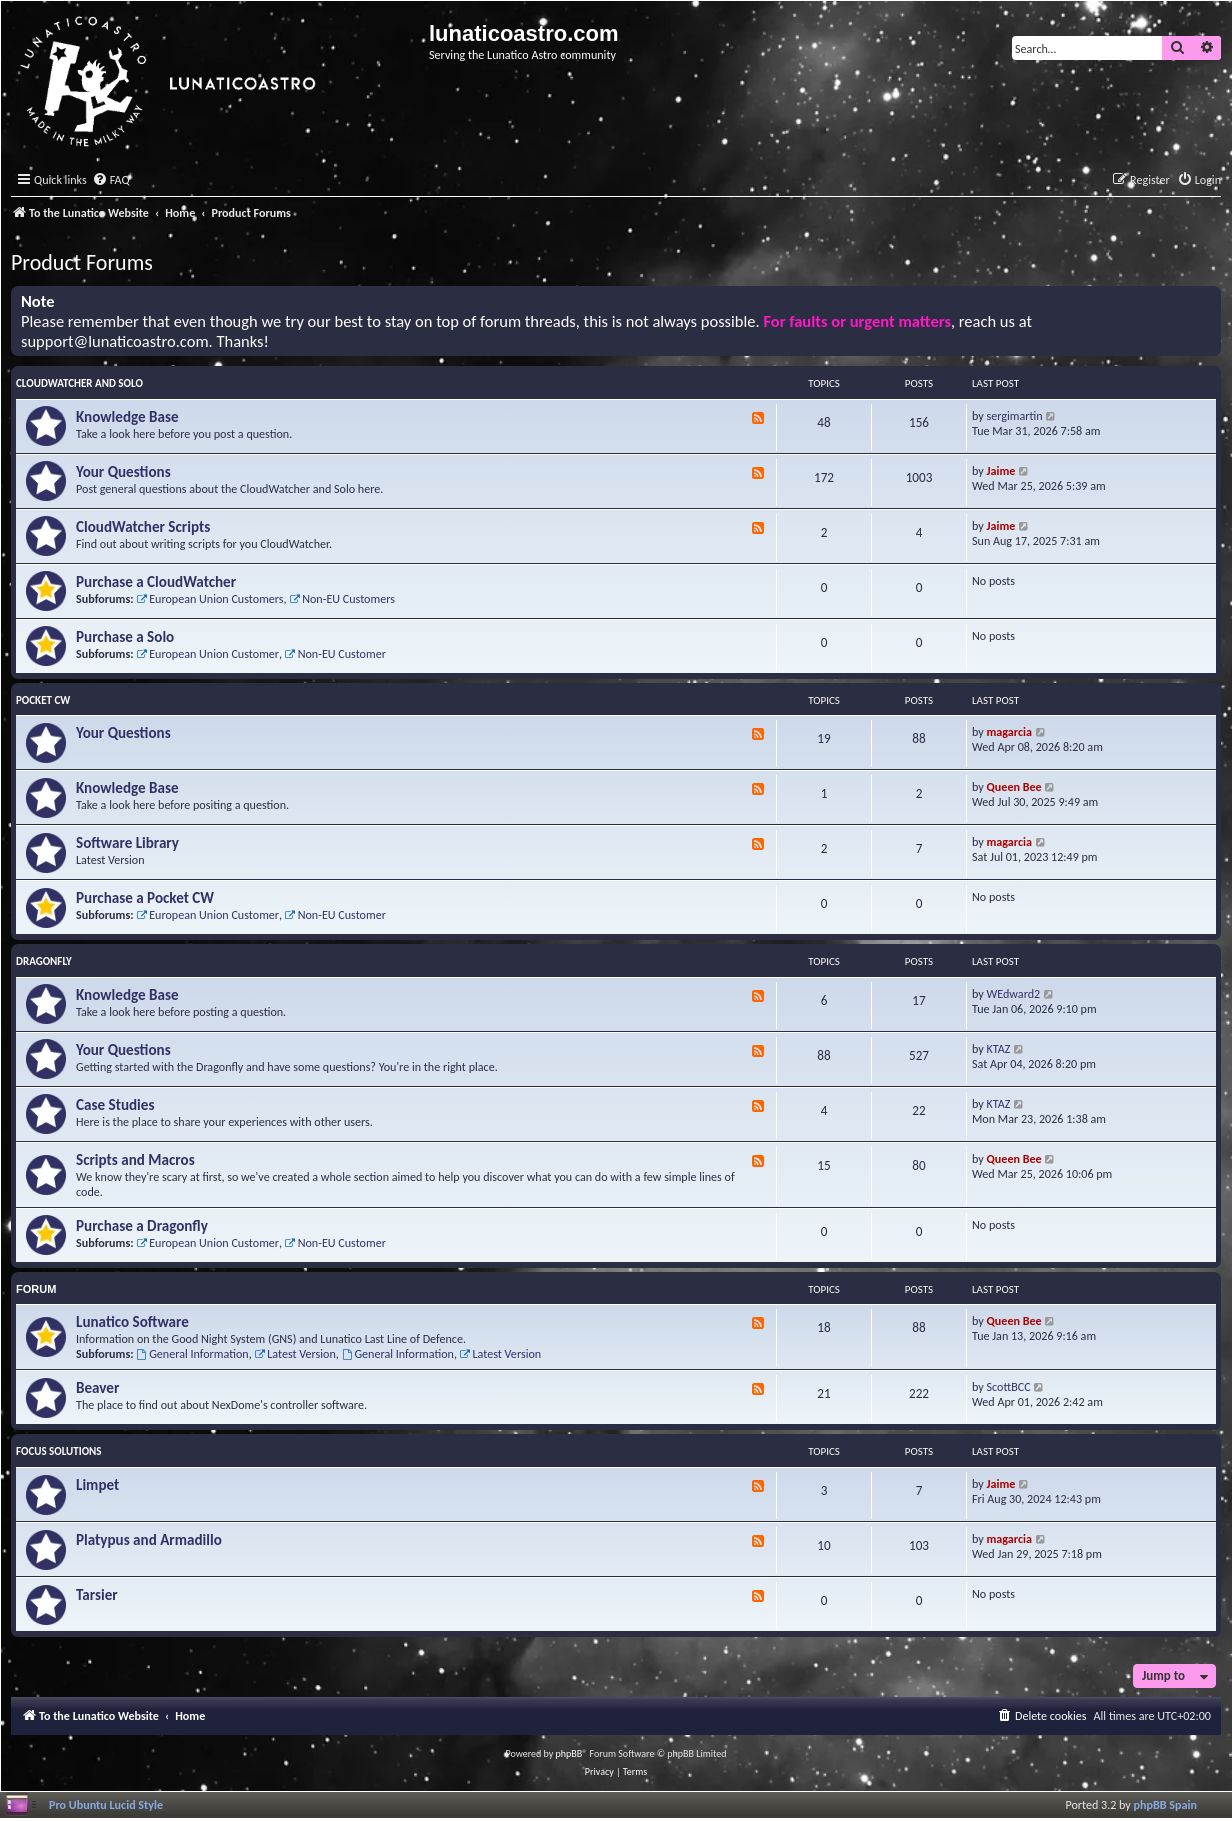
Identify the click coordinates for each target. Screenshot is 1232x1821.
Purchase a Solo (125, 637)
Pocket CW (43, 700)
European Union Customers (209, 598)
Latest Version (294, 1353)
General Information (192, 1353)
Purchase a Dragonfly (142, 1226)
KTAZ (999, 1048)
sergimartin (1015, 415)
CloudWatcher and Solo (79, 383)
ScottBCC (1009, 1386)
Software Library (127, 843)
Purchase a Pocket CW (145, 898)
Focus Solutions (59, 1451)
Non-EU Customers (342, 598)
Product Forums (82, 262)
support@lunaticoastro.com (115, 341)
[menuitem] (111, 180)
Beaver (97, 1388)
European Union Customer (207, 653)
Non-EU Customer (335, 653)
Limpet (97, 1485)
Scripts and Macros (135, 1160)
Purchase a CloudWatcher (156, 582)
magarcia (1009, 731)
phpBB (569, 1753)
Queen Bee (1014, 786)
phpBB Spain (1165, 1804)
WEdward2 (1014, 993)
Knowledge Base (127, 417)
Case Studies (115, 1105)
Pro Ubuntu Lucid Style (106, 1804)
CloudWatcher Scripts (143, 527)
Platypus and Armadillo (149, 1540)
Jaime (1001, 470)
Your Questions (123, 472)
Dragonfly (44, 961)
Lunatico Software (132, 1322)
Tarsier (97, 1595)
